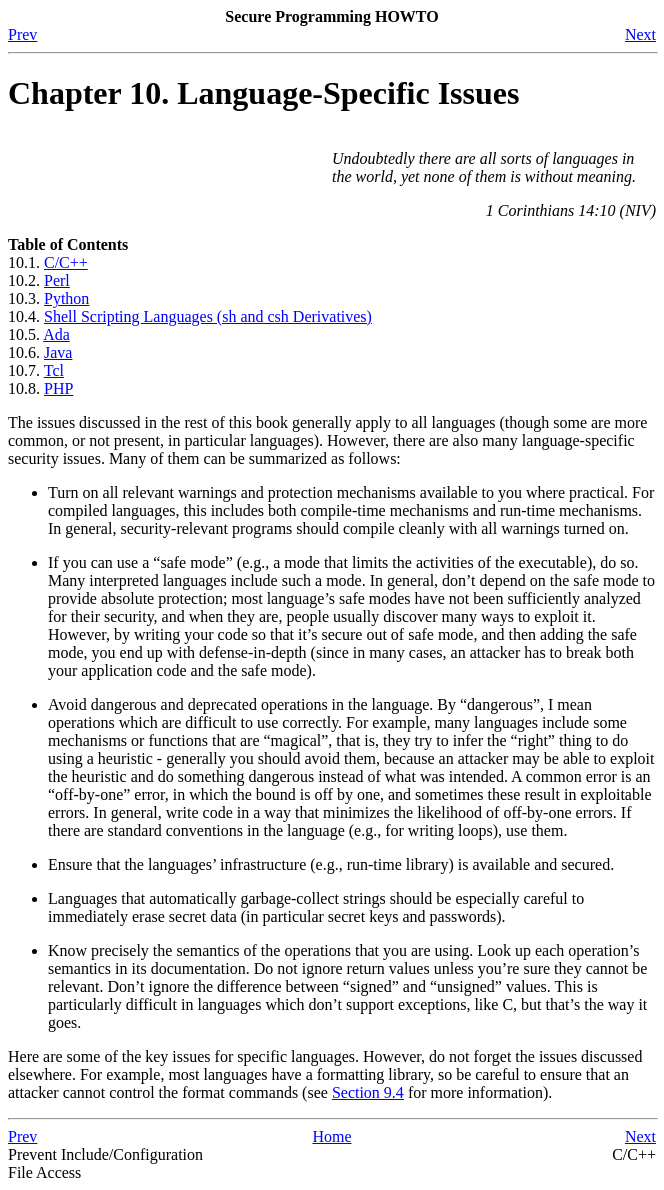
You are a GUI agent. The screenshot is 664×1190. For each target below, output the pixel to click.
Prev (22, 34)
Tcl (54, 370)
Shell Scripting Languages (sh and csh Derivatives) (208, 316)
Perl (57, 280)
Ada (56, 334)
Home (331, 1136)
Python (66, 298)
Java (58, 352)
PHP (58, 388)
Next (640, 34)
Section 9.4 (368, 1092)
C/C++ (66, 262)
